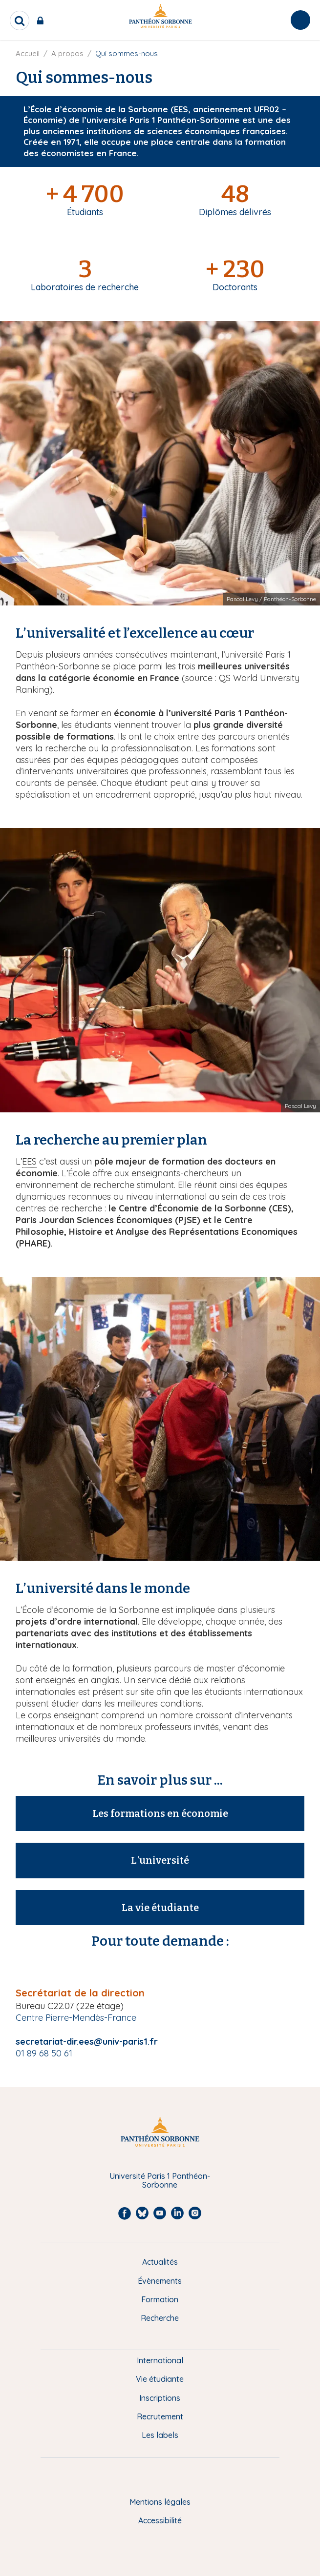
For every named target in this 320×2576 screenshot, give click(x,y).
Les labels (160, 2435)
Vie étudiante (160, 2379)
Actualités (160, 2261)
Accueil (28, 53)
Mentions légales (160, 2501)
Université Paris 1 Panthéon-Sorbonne (159, 2181)
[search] (19, 20)
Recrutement (160, 2416)
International (160, 2360)
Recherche (160, 2318)
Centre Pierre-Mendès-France (76, 2017)
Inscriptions (159, 2398)
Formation (159, 2299)
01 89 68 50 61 (44, 2053)
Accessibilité (160, 2520)
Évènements (160, 2280)
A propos (67, 53)
